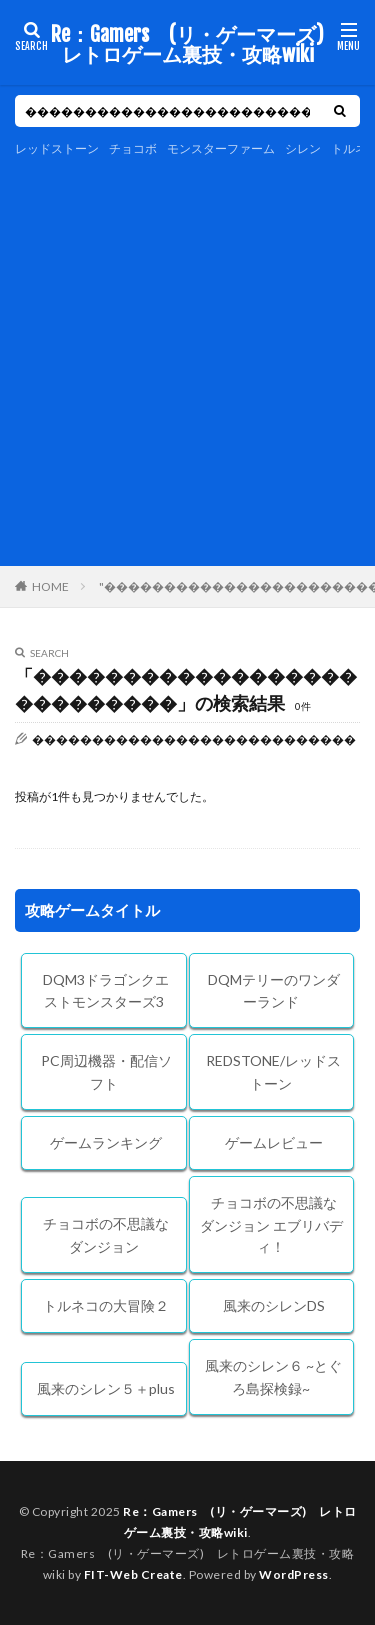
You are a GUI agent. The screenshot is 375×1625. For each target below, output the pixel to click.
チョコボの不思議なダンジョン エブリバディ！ (271, 1224)
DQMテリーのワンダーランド (274, 991)
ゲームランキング (106, 1142)
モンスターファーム (221, 148)
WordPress (294, 1574)
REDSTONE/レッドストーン (273, 1072)
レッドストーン (57, 148)
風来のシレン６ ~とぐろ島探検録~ (273, 1377)
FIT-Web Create (133, 1574)
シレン (303, 148)
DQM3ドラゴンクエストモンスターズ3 (106, 991)
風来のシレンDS (274, 1305)
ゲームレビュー (274, 1142)
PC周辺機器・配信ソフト (106, 1072)
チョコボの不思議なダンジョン (106, 1235)
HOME (50, 586)
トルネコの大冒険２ (106, 1305)
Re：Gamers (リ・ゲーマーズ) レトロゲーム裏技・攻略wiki (189, 45)
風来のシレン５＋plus (106, 1388)
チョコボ (133, 148)
